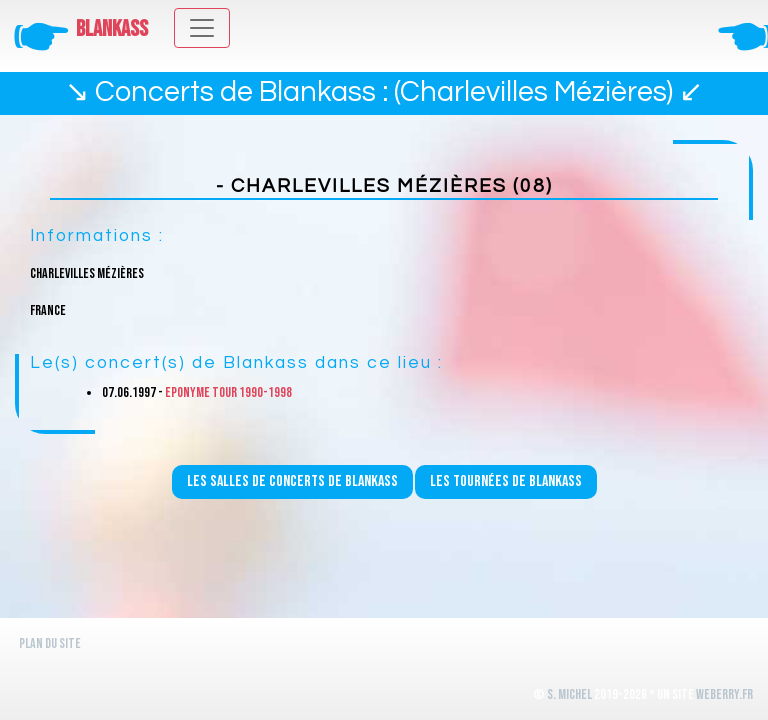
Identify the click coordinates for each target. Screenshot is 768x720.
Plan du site (50, 643)
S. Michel (569, 694)
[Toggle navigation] (202, 28)
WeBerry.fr (724, 694)
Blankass (112, 29)
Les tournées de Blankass (506, 481)
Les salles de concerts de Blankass (292, 481)
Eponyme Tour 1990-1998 (228, 392)
